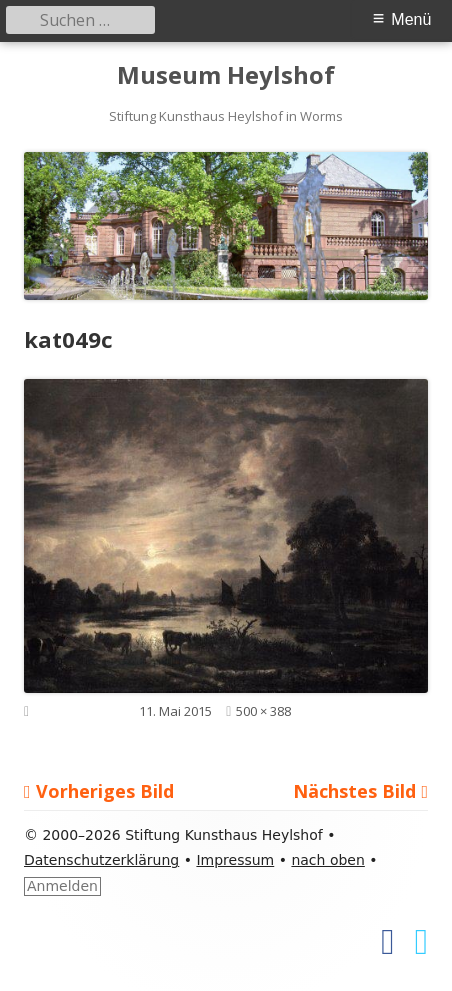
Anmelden (62, 886)
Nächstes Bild (354, 791)
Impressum (235, 860)
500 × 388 (263, 711)
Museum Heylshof (226, 75)
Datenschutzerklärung (101, 860)
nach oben (327, 860)
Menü (411, 19)
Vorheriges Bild (105, 791)
